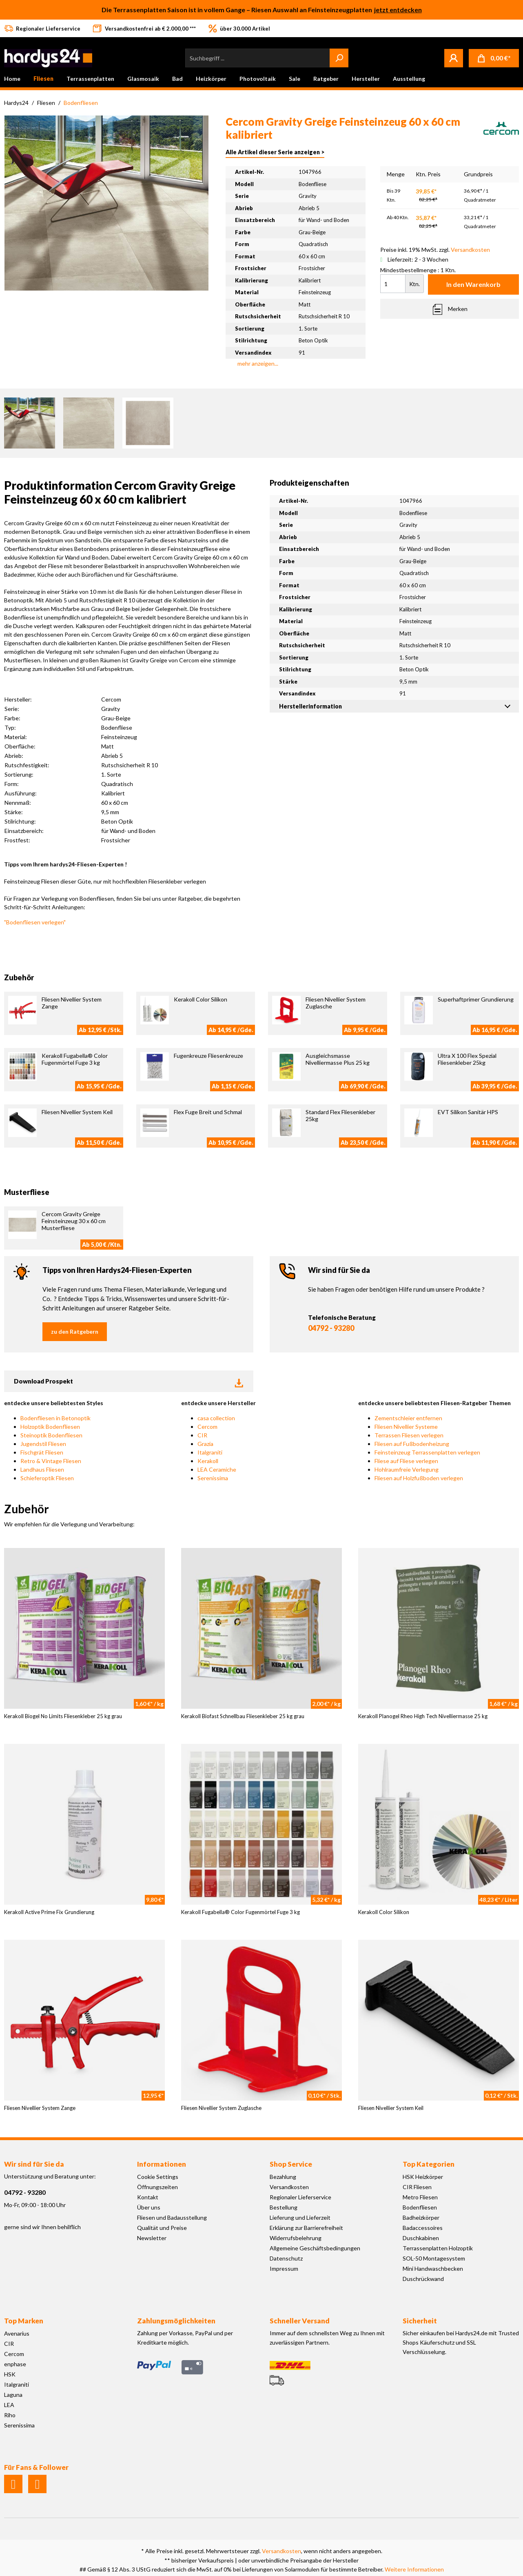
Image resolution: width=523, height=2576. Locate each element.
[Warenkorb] (494, 58)
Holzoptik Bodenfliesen (50, 1426)
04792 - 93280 (331, 1328)
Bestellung (283, 2207)
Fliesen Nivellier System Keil (77, 1111)
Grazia (205, 1443)
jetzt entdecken (398, 9)
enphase (15, 2364)
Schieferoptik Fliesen (47, 1478)
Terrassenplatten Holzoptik (438, 2248)
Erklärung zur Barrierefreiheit (306, 2227)
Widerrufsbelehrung (295, 2237)
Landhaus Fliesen (42, 1469)
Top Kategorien (428, 2164)
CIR (202, 1435)
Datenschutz (286, 2258)
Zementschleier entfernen (408, 1418)
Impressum (284, 2268)
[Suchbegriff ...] (257, 58)
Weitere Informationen (414, 2569)
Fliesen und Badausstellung (172, 2217)
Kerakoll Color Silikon (200, 999)
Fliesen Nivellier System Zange (39, 2108)
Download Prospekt (129, 1381)
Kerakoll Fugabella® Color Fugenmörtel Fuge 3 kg (75, 1059)
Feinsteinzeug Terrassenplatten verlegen (427, 1452)
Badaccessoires (423, 2227)
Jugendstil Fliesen (43, 1443)
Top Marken (23, 2320)
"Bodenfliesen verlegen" (35, 922)
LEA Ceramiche (216, 1469)
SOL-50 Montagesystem (434, 2258)
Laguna (13, 2394)
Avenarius (16, 2333)
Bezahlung (283, 2176)
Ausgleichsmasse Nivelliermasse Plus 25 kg (338, 1059)
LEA (9, 2404)
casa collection (216, 1418)
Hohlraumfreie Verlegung (407, 1469)
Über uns (148, 2207)
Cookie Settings (157, 2176)
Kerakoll (207, 1460)
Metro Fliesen (420, 2197)
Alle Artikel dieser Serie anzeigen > (275, 152)
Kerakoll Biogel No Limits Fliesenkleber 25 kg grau (63, 1716)
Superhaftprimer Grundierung (476, 999)
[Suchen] (339, 58)
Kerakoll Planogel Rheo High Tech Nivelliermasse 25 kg (423, 1716)
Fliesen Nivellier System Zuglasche (221, 2108)
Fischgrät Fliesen (41, 1452)
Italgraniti (209, 1452)
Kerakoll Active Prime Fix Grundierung (49, 1912)
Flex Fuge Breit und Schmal (208, 1111)
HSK (10, 2374)
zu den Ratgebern (74, 1331)
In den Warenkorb (473, 284)
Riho (10, 2415)
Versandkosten (289, 2186)
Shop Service (291, 2164)
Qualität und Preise (162, 2227)
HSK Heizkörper (423, 2176)
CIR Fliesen (417, 2186)
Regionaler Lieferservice (300, 2197)
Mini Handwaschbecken (433, 2268)
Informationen (161, 2164)
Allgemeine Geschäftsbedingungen (315, 2248)
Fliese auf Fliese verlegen (406, 1460)
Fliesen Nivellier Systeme (406, 1426)
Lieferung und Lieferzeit (300, 2217)
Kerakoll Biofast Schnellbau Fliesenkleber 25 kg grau (242, 1716)
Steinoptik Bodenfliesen (51, 1435)
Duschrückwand (423, 2278)
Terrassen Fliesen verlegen (409, 1435)
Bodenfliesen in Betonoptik (55, 1418)
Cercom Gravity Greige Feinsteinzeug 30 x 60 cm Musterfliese (74, 1220)
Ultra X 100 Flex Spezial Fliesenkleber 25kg (467, 1059)
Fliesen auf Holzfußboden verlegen (419, 1478)
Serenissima (212, 1478)
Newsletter (151, 2237)
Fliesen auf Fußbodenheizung (412, 1443)
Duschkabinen (421, 2237)
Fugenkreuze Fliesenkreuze (208, 1055)
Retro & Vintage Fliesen (50, 1460)
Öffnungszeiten (157, 2186)
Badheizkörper (421, 2217)
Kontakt (147, 2197)
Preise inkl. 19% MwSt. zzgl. (435, 249)
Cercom (207, 1426)
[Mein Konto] (453, 58)
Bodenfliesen (420, 2207)
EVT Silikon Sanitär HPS (468, 1111)
